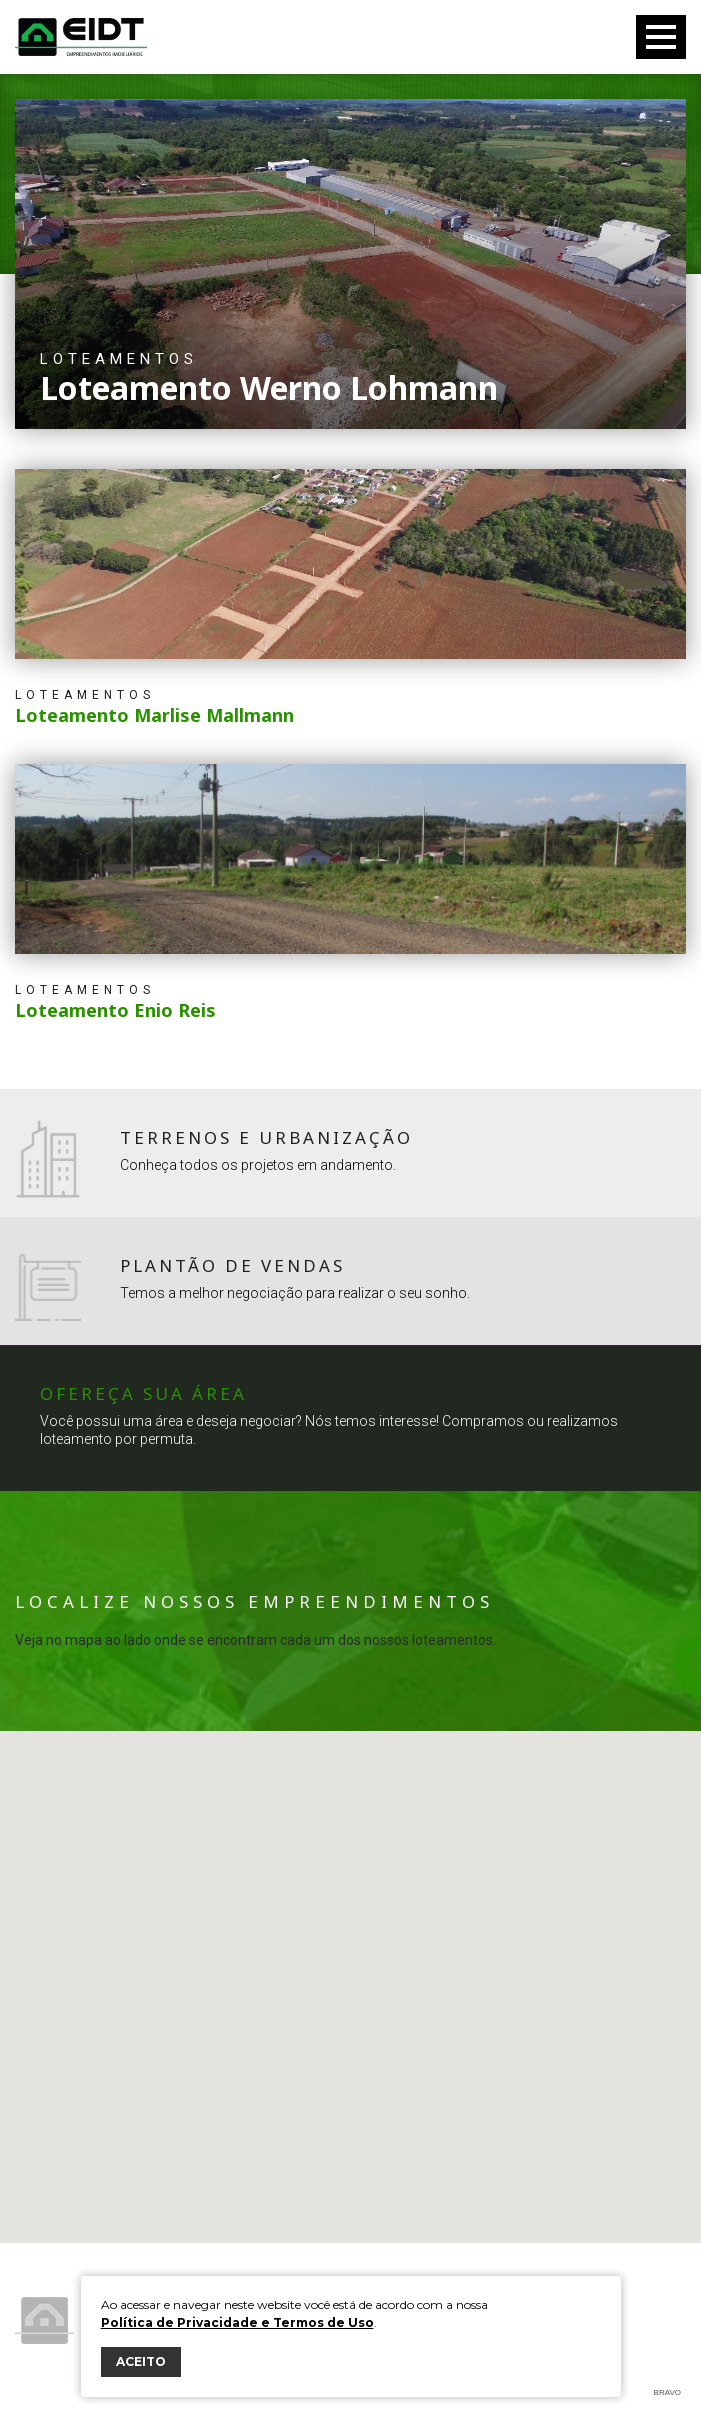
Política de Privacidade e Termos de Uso (237, 2322)
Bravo (667, 2392)
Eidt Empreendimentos (81, 37)
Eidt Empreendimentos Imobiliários (44, 2320)
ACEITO (141, 2361)
